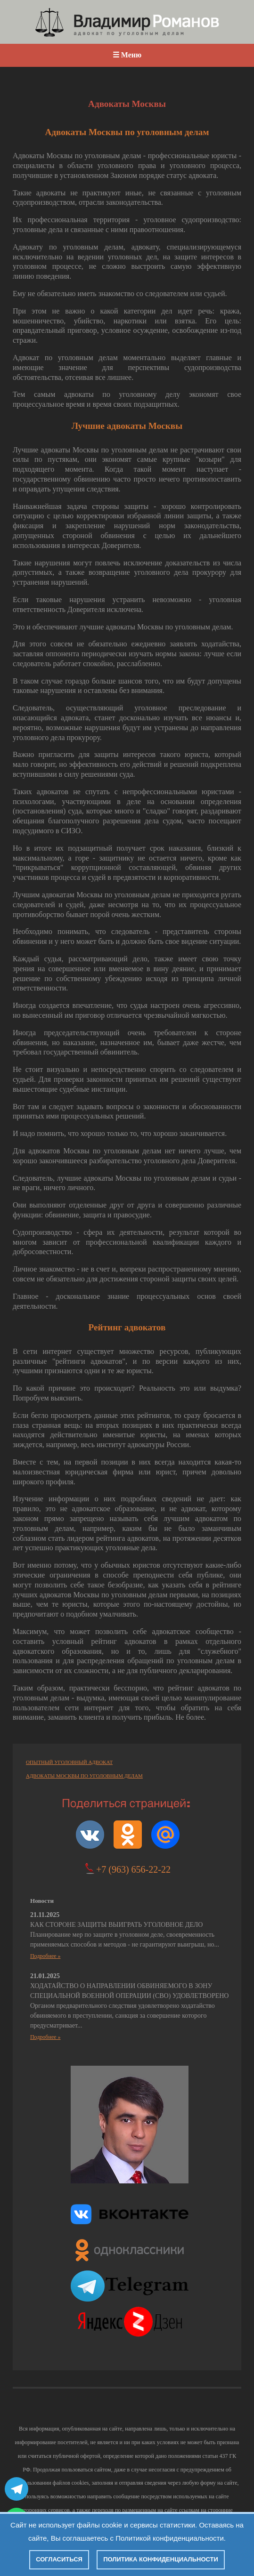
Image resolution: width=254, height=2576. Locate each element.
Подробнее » (45, 1956)
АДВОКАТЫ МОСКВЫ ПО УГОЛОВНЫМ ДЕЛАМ (84, 1776)
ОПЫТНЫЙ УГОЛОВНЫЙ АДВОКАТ (69, 1762)
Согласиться (59, 2559)
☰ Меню (127, 55)
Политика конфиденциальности (160, 2559)
